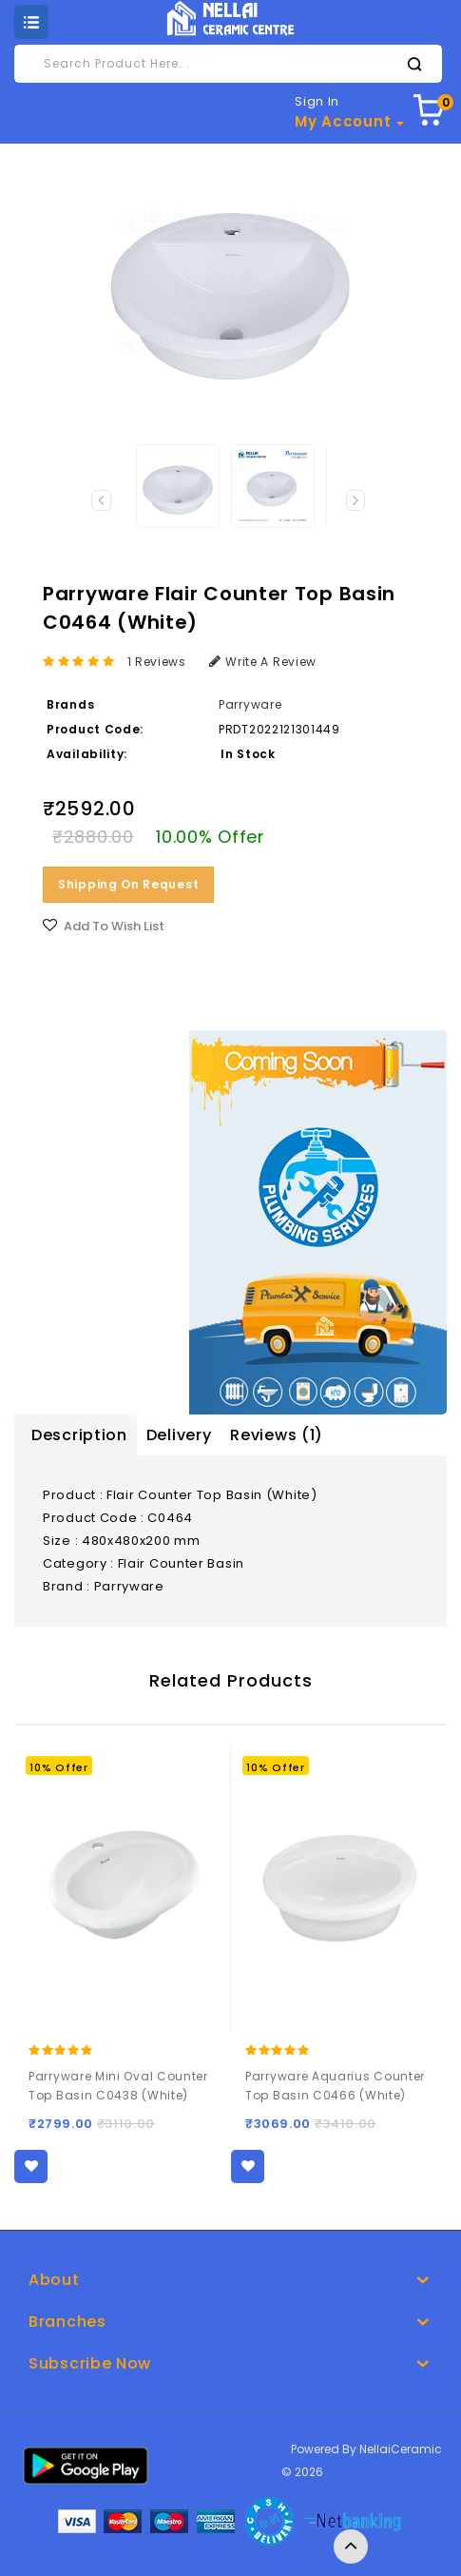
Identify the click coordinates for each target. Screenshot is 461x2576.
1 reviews (156, 662)
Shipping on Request (128, 884)
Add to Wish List (114, 926)
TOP (351, 2546)
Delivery (179, 1435)
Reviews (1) (276, 1435)
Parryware (250, 704)
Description (79, 1435)
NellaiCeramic (400, 2449)
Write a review (263, 662)
